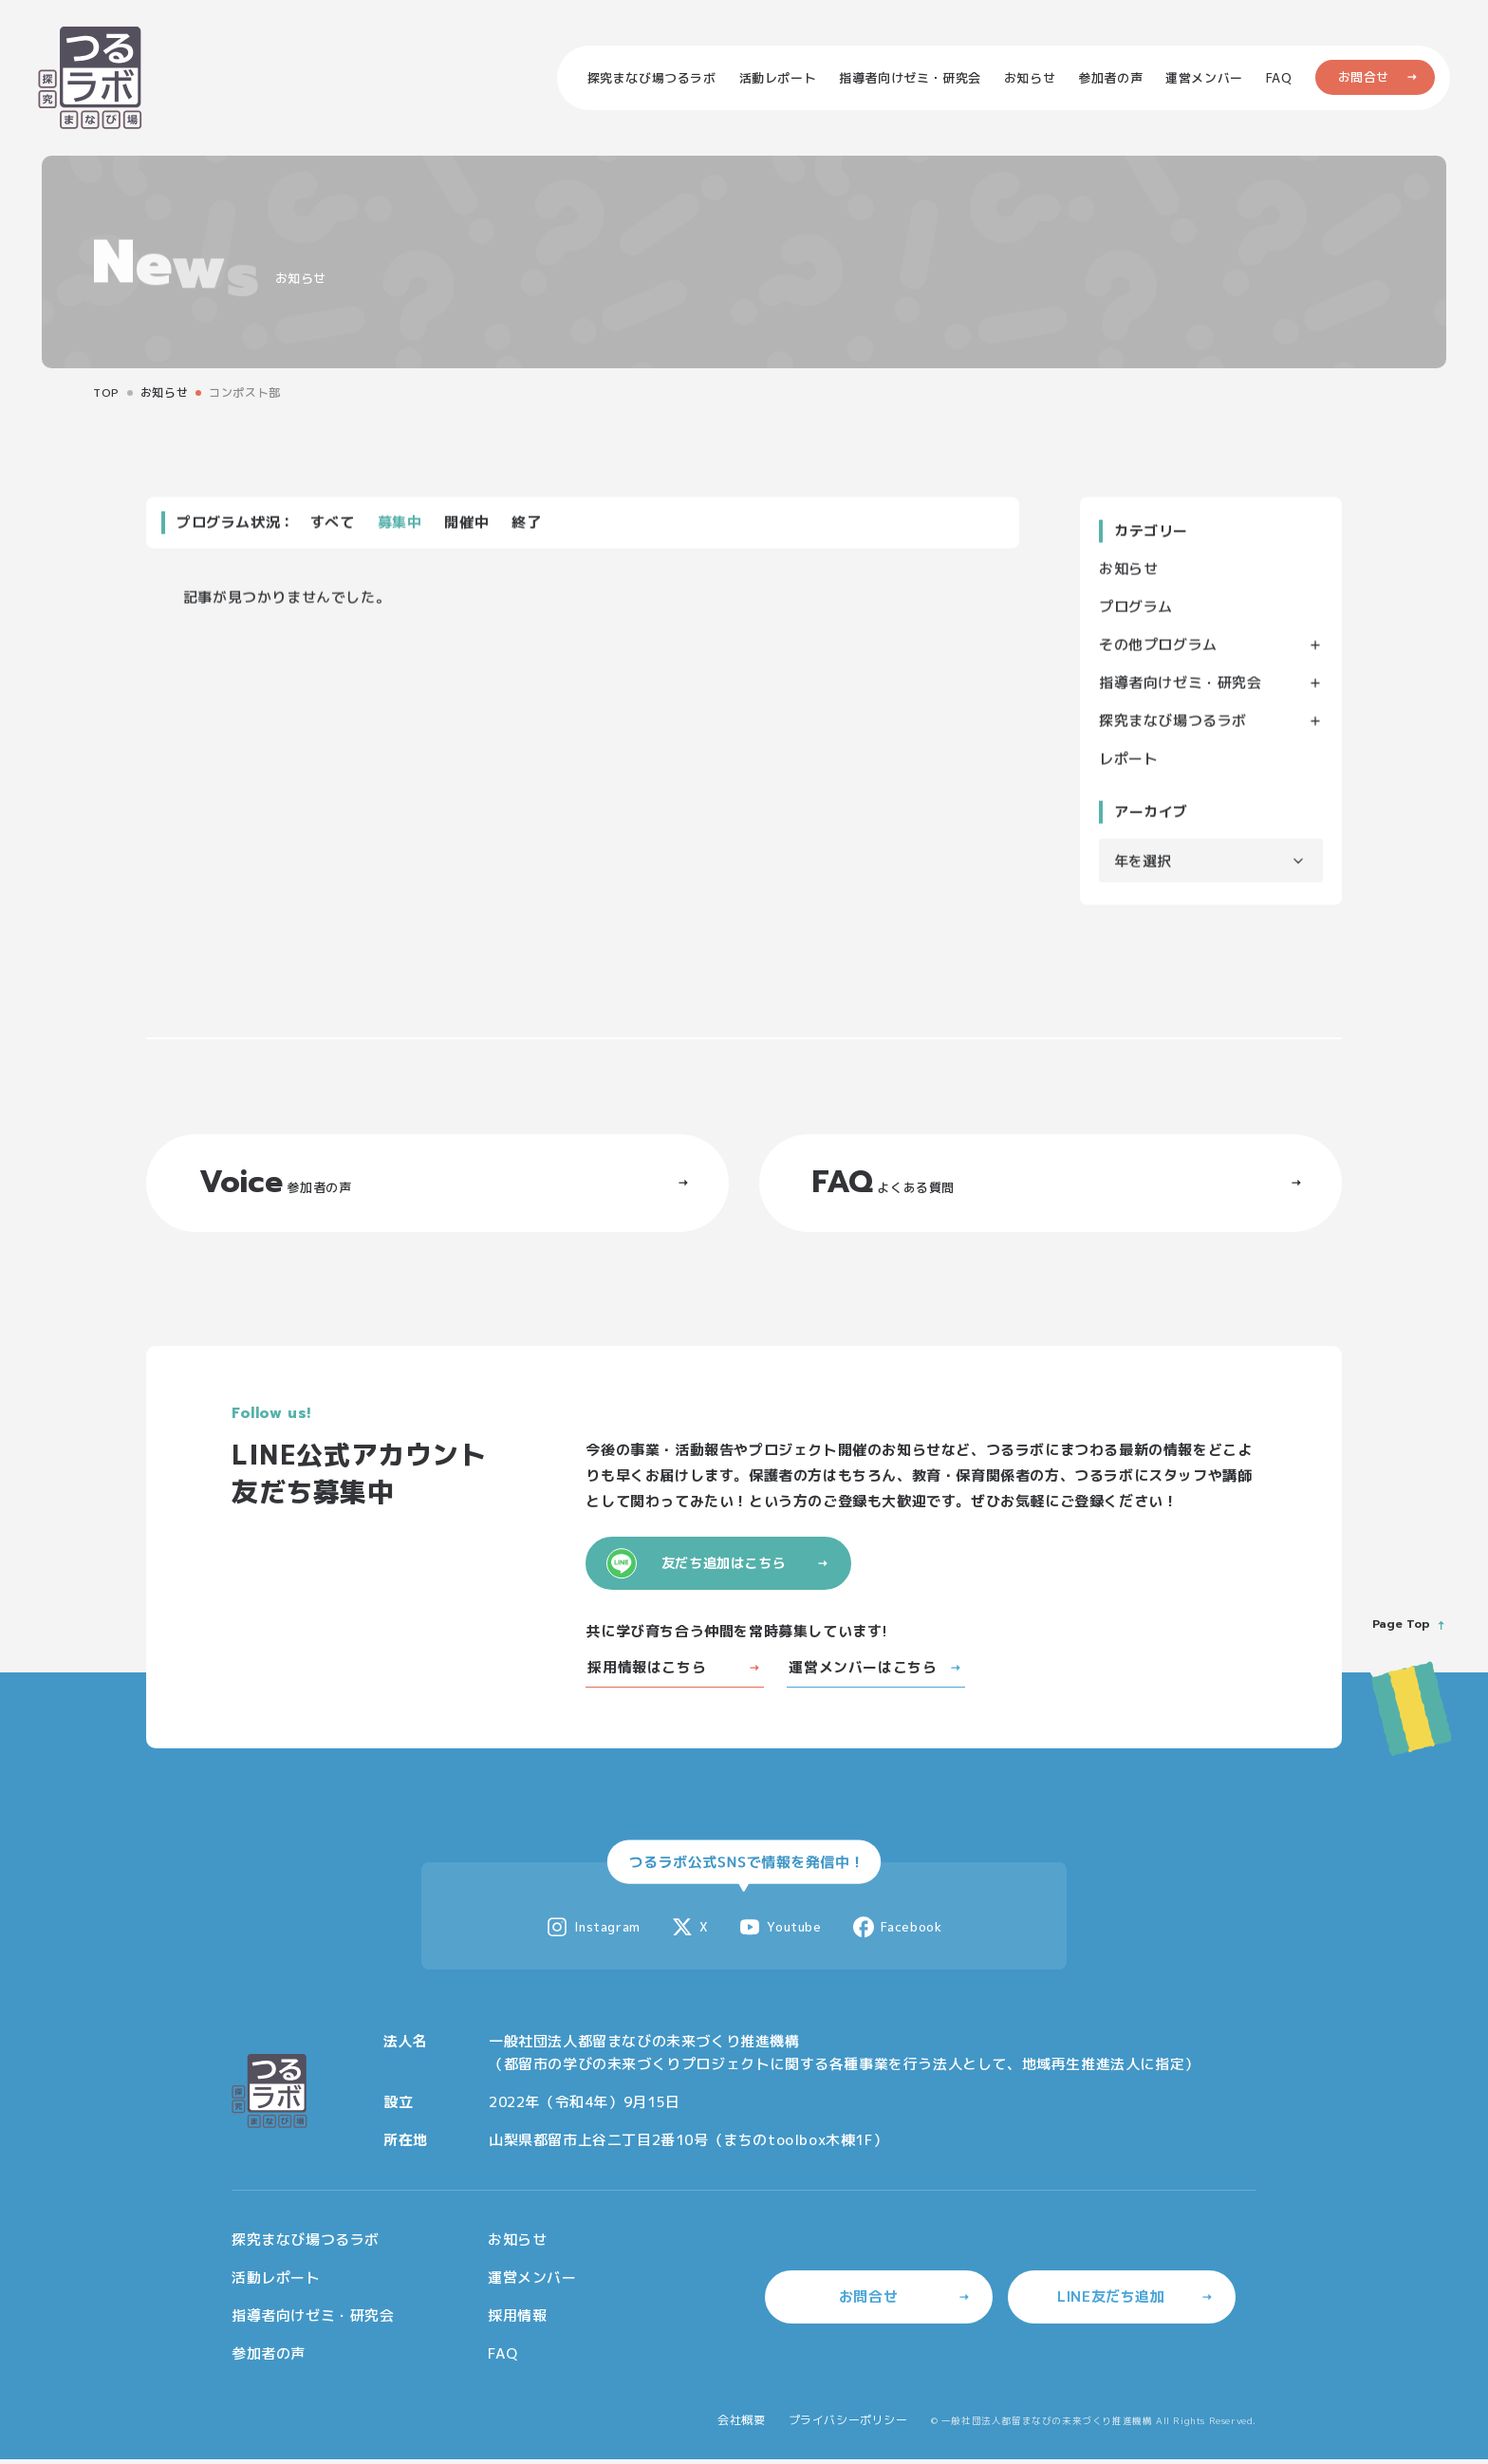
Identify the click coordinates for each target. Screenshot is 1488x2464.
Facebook (897, 1936)
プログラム (1136, 610)
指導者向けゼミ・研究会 (1180, 686)
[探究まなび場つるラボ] (651, 78)
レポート (1128, 762)
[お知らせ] (1029, 78)
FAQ (503, 2362)
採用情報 (517, 2324)
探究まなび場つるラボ (1173, 724)
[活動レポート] (778, 78)
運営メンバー (532, 2286)
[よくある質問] (1279, 78)
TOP (106, 392)
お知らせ (164, 392)
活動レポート (276, 2286)
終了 (526, 525)
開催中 (466, 525)
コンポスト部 (245, 392)
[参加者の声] (1110, 78)
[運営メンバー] (1204, 78)
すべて (332, 525)
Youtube (779, 1936)
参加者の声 (269, 2362)
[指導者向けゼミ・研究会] (910, 78)
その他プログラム (1158, 648)
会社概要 (741, 2428)
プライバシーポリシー (848, 2428)
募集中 (400, 525)
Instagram (593, 1936)
